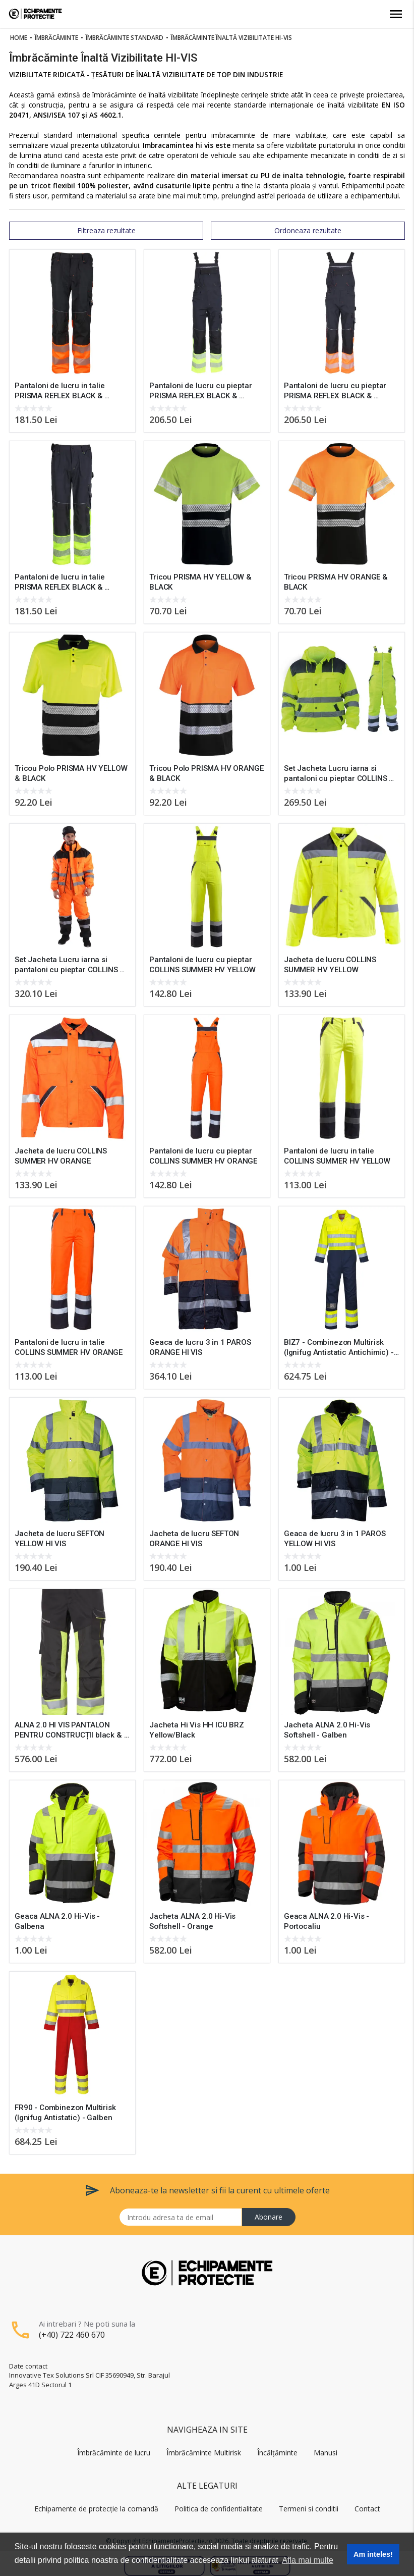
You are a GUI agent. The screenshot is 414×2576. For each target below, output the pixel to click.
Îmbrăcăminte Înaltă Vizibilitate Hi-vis (231, 37)
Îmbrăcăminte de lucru (113, 2452)
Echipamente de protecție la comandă (96, 2508)
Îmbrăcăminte (56, 37)
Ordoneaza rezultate (307, 230)
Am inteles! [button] (373, 2554)
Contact (367, 2508)
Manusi (325, 2452)
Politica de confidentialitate (218, 2508)
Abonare (268, 2217)
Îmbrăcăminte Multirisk (203, 2452)
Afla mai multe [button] (307, 2560)
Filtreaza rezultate (106, 230)
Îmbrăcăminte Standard (124, 37)
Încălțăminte (277, 2452)
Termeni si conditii (308, 2508)
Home (18, 37)
